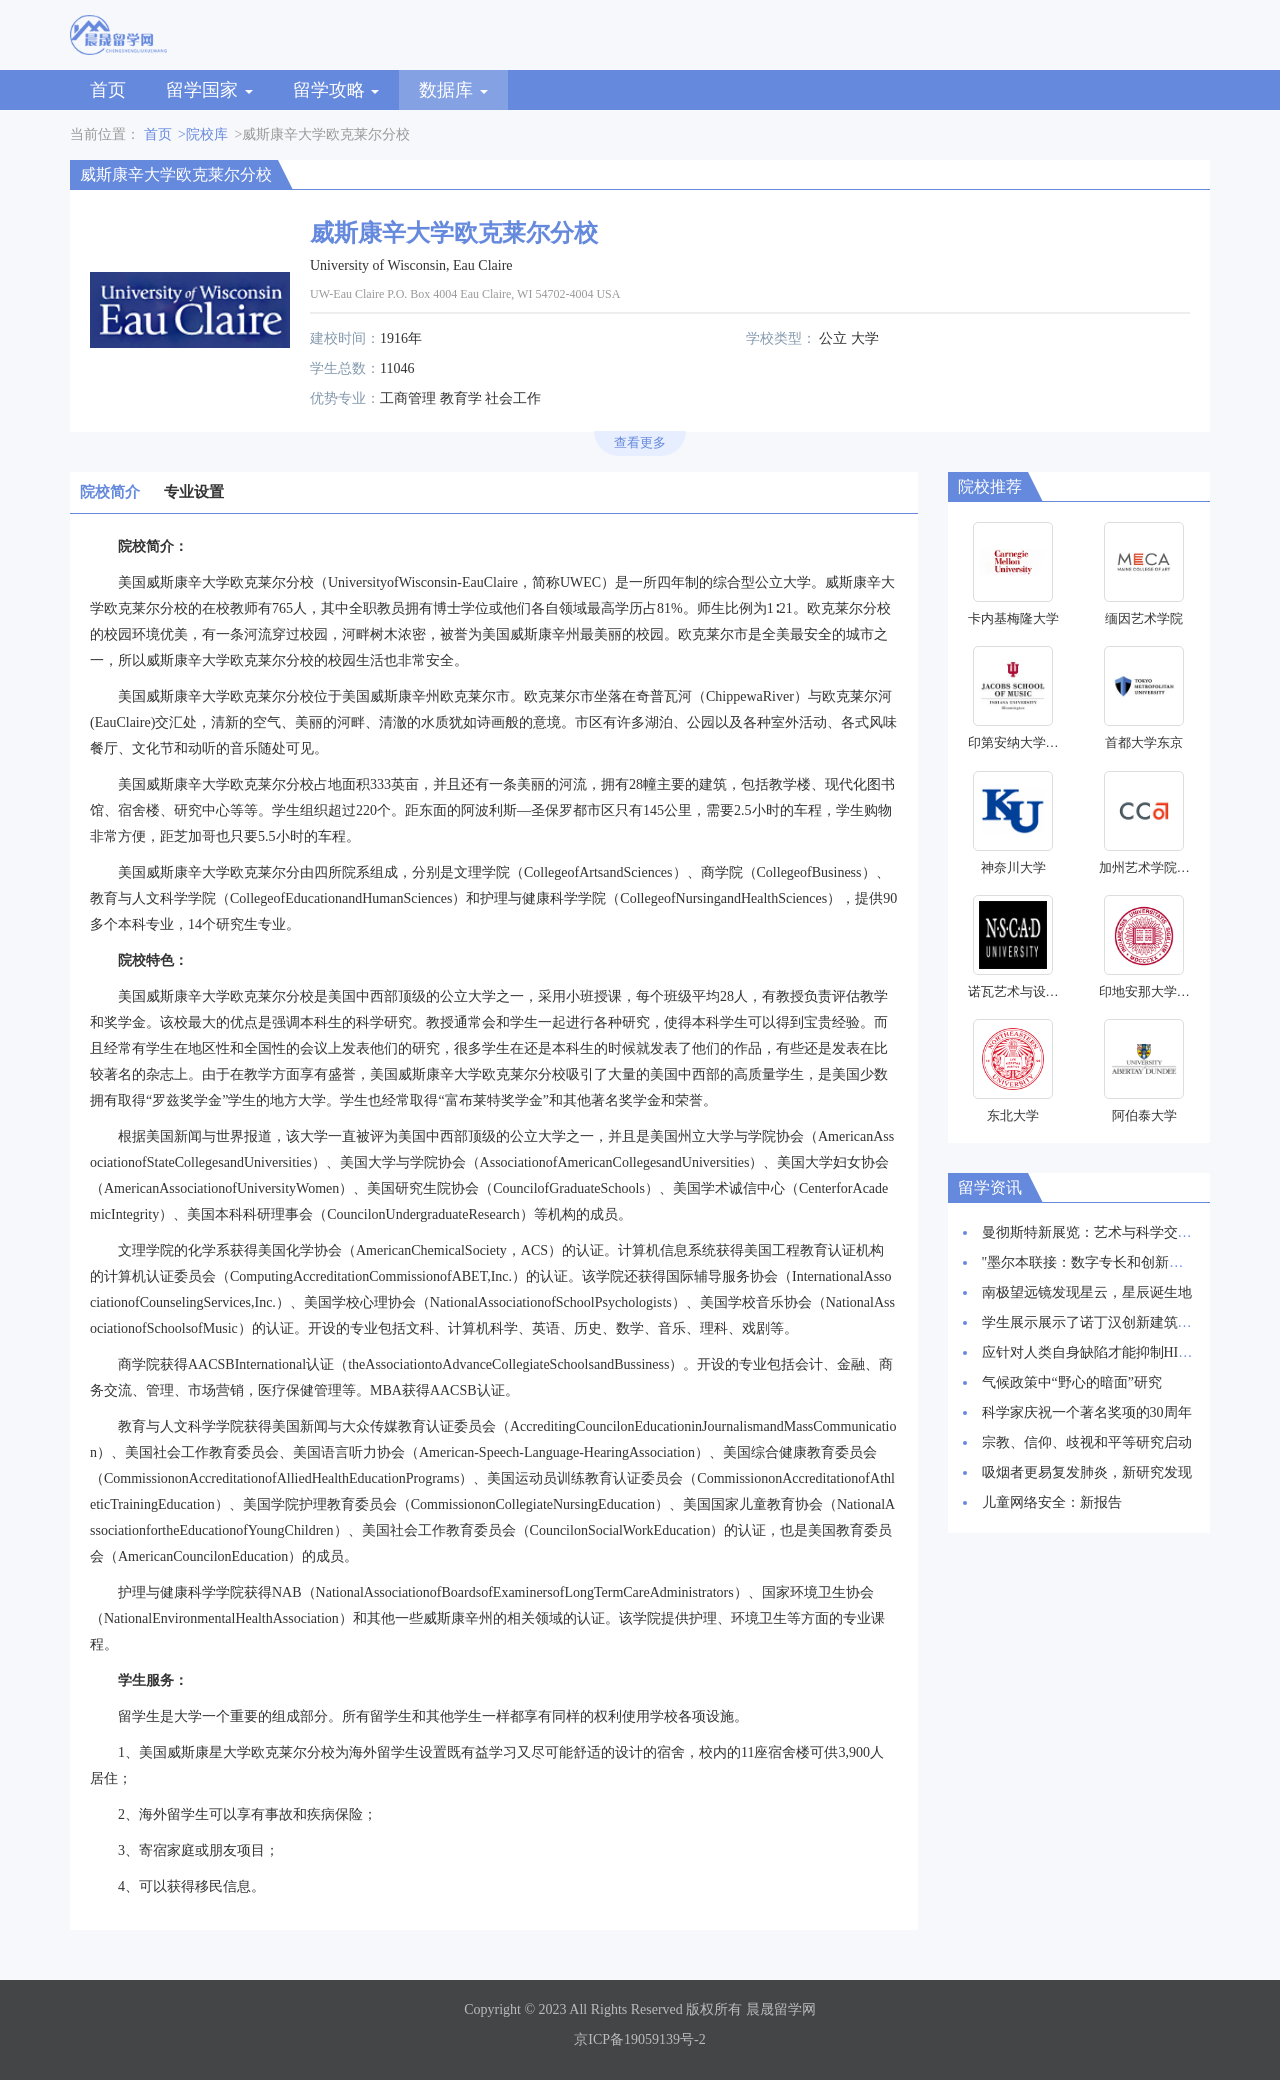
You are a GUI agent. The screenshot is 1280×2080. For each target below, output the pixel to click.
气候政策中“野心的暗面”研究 (1072, 1382)
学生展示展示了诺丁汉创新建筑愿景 (1094, 1322)
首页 (108, 90)
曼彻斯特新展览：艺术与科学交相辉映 (1101, 1232)
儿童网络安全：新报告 (1052, 1502)
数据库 (453, 90)
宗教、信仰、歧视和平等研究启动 (1087, 1442)
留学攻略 (336, 90)
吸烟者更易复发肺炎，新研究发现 (1087, 1472)
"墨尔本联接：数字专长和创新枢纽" (1092, 1262)
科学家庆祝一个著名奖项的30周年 (1087, 1412)
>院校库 (203, 134)
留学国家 (209, 90)
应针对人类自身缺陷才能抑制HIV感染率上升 (1120, 1352)
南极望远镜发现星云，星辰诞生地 (1087, 1292)
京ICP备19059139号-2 (639, 2039)
